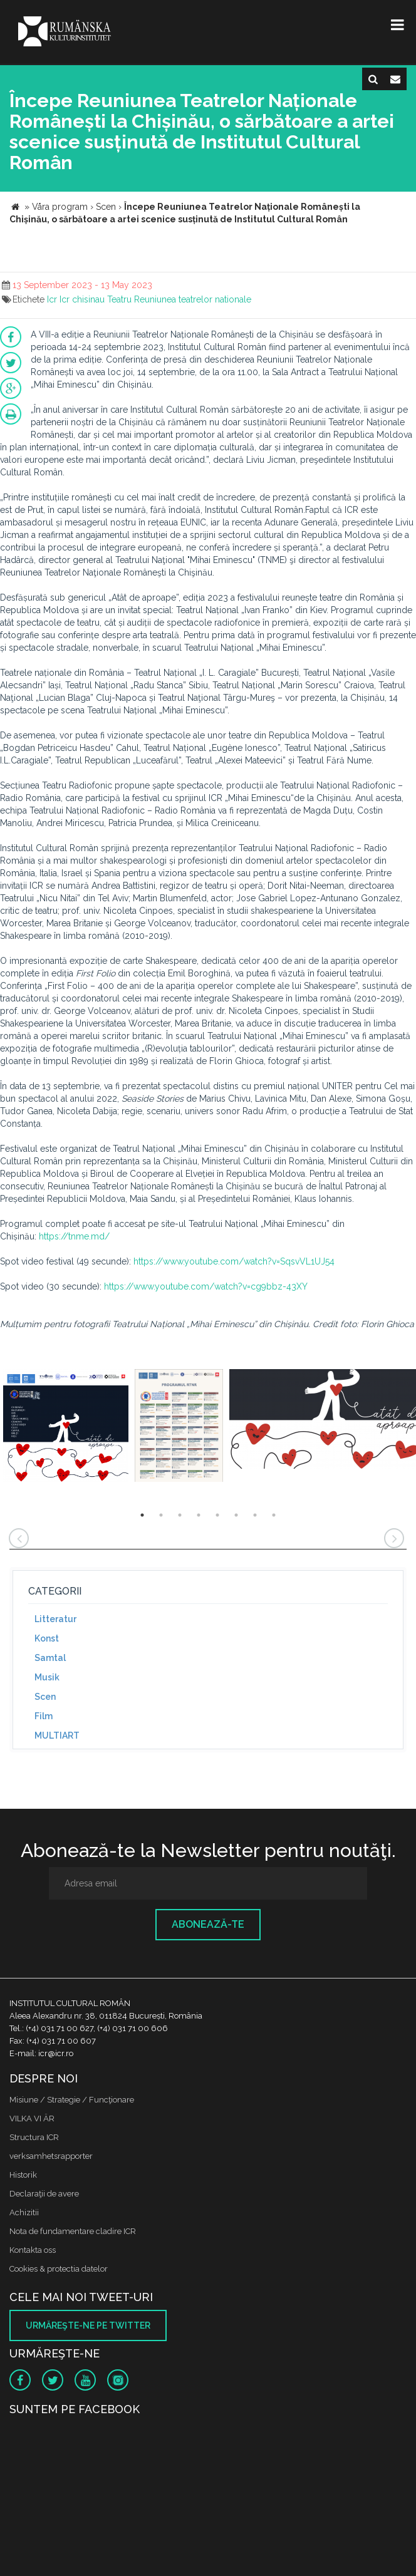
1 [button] (142, 1515)
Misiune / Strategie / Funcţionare (71, 2099)
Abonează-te (208, 1924)
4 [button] (198, 1515)
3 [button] (180, 1515)
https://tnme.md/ (74, 1236)
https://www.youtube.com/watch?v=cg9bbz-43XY (206, 1286)
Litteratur (55, 1619)
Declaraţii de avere (44, 2193)
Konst (46, 1638)
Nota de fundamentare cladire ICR (72, 2231)
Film (43, 1716)
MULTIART (57, 1735)
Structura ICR (34, 2137)
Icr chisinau (82, 299)
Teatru (119, 299)
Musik (47, 1677)
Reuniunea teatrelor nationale (192, 299)
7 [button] (255, 1515)
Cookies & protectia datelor (58, 2268)
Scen (45, 1697)
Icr (52, 299)
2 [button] (161, 1515)
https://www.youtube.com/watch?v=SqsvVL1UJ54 (234, 1261)
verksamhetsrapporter (51, 2156)
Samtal (50, 1658)
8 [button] (274, 1515)
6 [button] (236, 1515)
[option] (66, 1427)
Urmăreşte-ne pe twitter (88, 2325)
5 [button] (217, 1515)
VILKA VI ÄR (32, 2118)
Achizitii (24, 2212)
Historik (23, 2175)
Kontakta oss (32, 2250)
